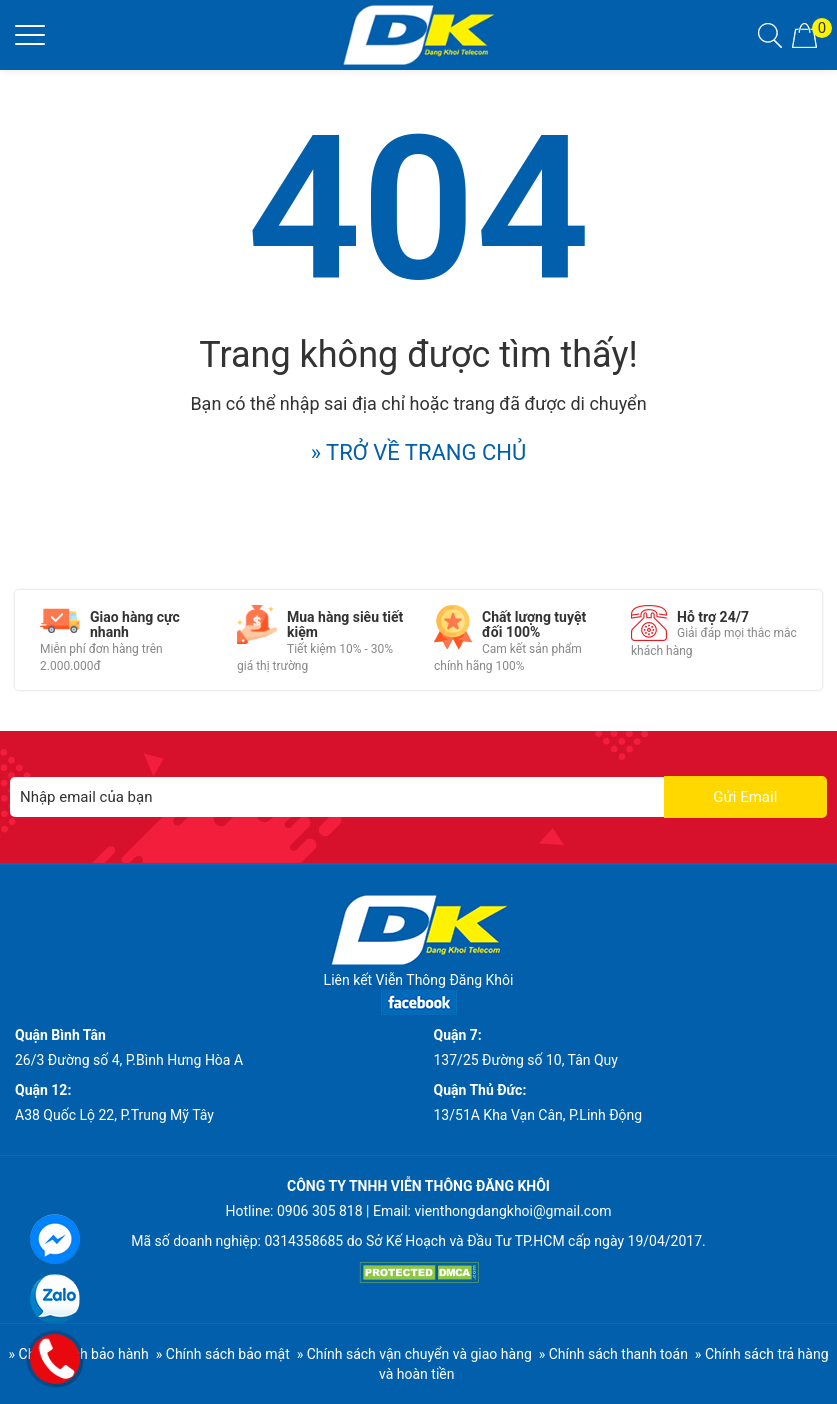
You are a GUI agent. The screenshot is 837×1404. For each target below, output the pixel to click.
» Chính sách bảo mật (223, 1354)
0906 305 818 (320, 1211)
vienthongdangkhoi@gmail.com (512, 1211)
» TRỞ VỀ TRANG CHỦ (419, 452)
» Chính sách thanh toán (613, 1354)
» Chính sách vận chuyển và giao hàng (414, 1354)
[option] (123, 640)
